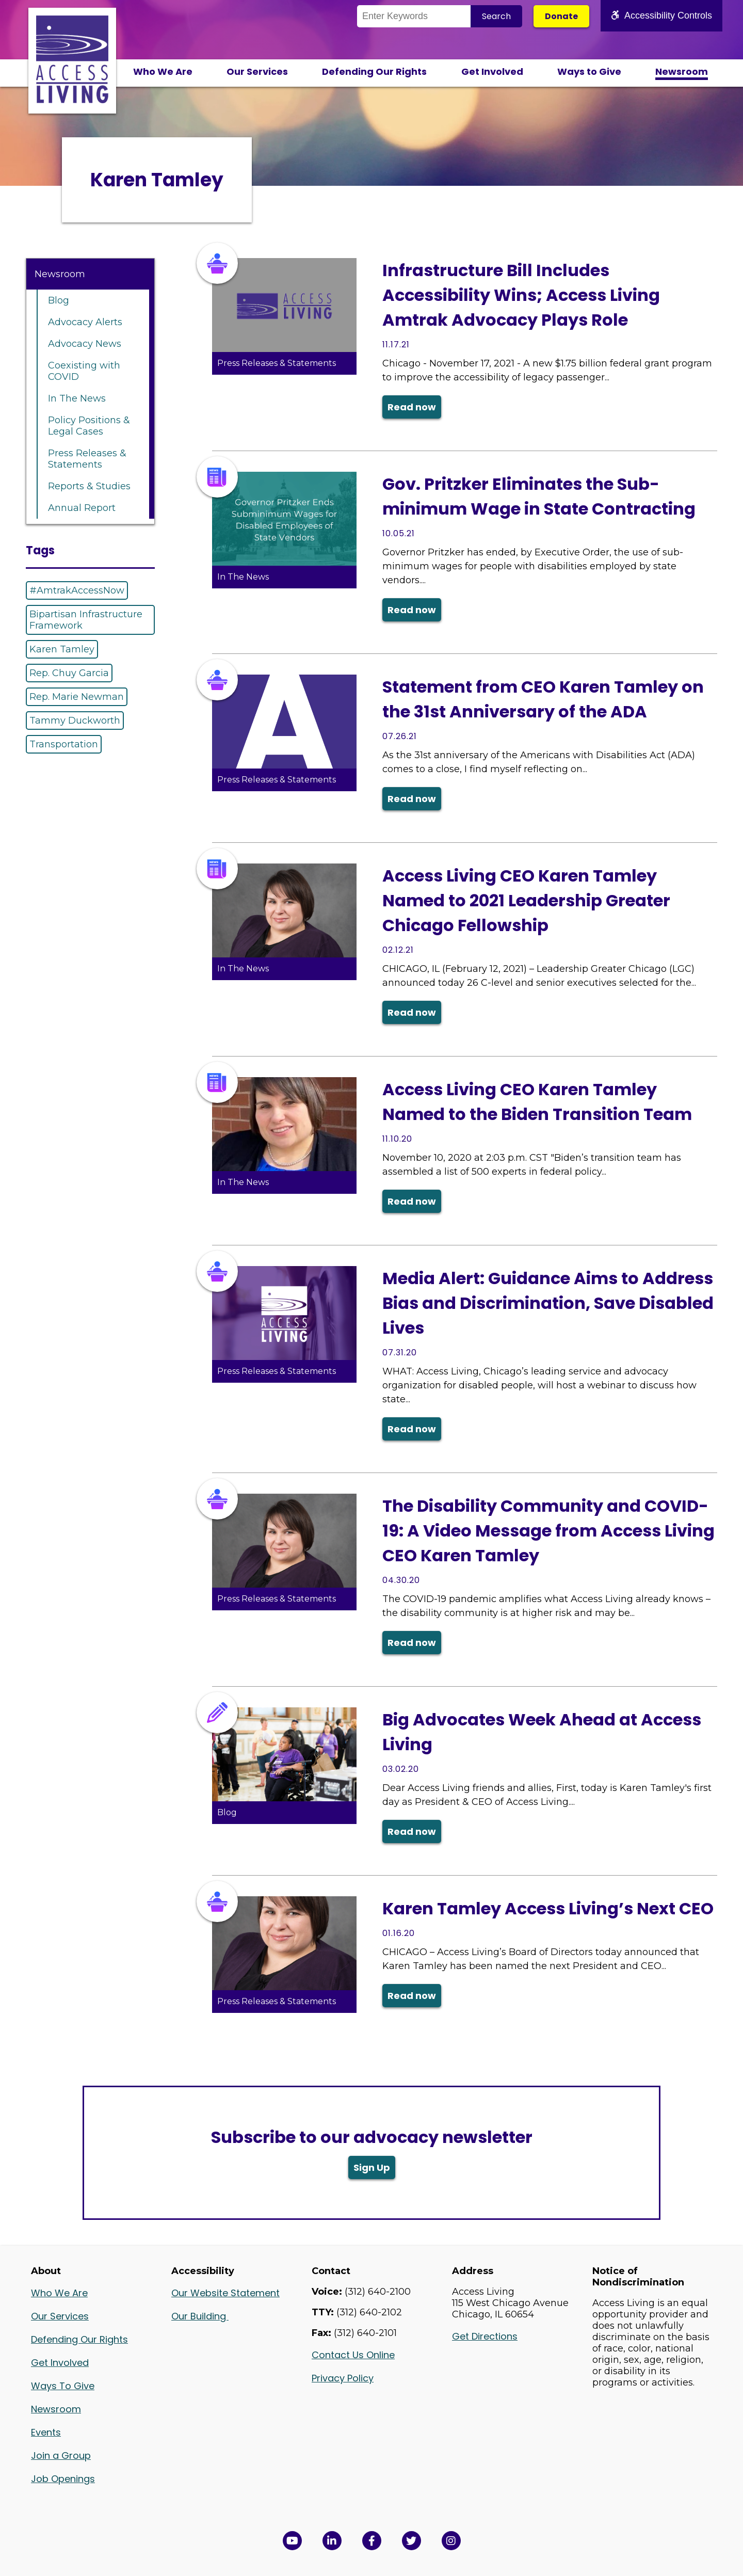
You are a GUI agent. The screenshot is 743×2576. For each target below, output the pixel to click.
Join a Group (61, 2455)
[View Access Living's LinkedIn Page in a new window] (332, 2540)
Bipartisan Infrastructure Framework (85, 620)
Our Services (257, 71)
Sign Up (371, 2167)
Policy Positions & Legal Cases (89, 425)
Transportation (63, 744)
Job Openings (63, 2478)
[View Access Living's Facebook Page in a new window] (371, 2540)
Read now (411, 407)
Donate (561, 16)
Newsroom (681, 71)
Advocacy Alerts (85, 322)
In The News (77, 398)
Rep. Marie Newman (76, 696)
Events (46, 2432)
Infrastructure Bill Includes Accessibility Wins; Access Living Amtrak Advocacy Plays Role (521, 295)
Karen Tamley (61, 649)
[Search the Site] (414, 16)
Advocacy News (84, 343)
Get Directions (485, 2336)
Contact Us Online (353, 2354)
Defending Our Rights (374, 71)
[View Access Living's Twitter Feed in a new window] (411, 2540)
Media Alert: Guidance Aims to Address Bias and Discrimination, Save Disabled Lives (548, 1303)
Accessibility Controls (661, 15)
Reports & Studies (89, 486)
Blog (58, 300)
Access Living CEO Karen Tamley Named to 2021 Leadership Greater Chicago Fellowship (526, 900)
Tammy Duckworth (74, 720)
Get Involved (492, 71)
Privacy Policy (343, 2378)
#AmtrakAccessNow (76, 590)
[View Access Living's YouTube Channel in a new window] (292, 2540)
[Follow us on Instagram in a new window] (451, 2540)
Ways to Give (589, 71)
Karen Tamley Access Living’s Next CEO (548, 1908)
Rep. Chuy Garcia (69, 673)
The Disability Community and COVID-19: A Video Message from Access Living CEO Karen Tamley (548, 1530)
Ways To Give (62, 2385)
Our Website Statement (225, 2292)
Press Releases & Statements (87, 458)
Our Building (200, 2316)
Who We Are (162, 71)
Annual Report (82, 508)
